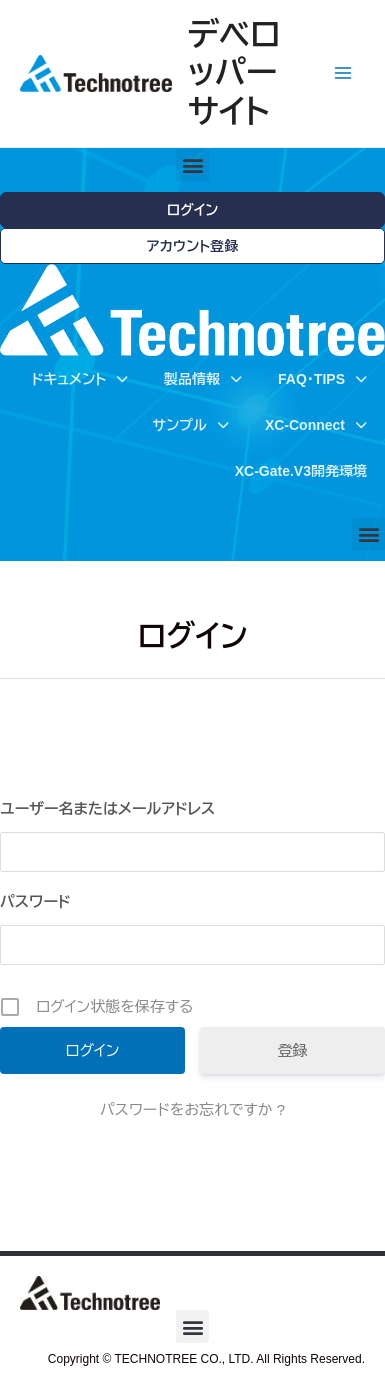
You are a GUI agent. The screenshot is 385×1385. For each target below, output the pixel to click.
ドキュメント (80, 379)
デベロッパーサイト (234, 73)
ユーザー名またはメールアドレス (107, 808)
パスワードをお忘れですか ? (192, 1109)
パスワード (35, 901)
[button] (192, 165)
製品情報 (203, 379)
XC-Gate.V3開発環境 (301, 471)
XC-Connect (316, 425)
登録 (293, 1050)
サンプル (190, 425)
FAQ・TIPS (322, 379)
